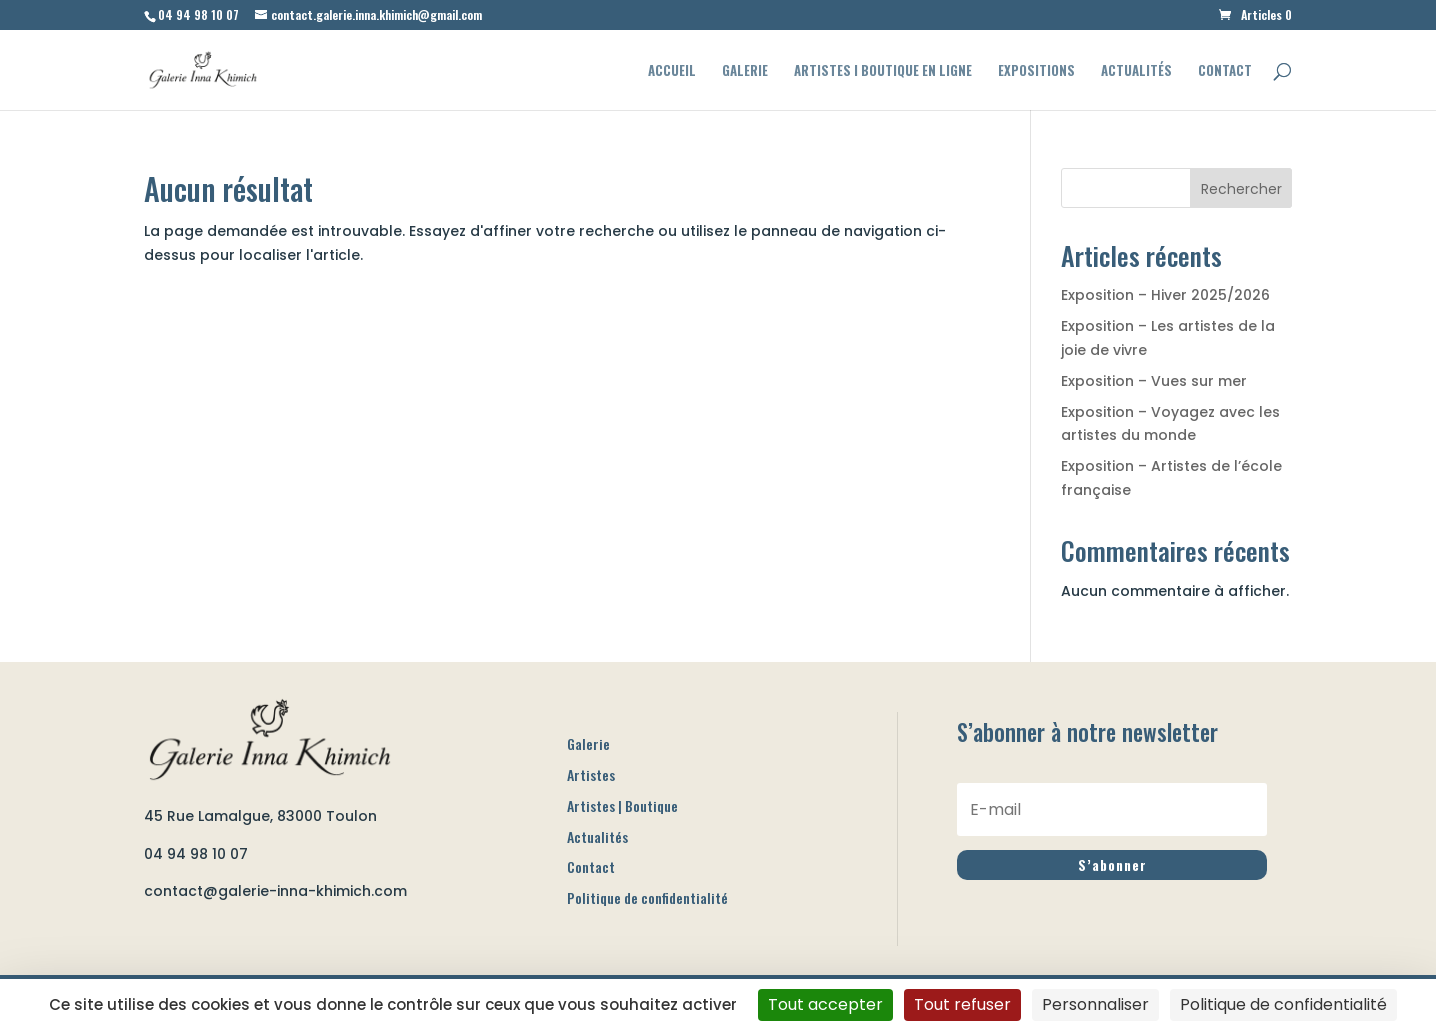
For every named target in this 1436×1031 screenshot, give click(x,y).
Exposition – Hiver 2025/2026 (1165, 295)
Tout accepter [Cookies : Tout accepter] (825, 1004)
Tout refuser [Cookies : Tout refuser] (962, 1004)
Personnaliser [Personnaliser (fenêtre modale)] (1095, 1004)
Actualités (1136, 71)
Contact (1225, 71)
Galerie (745, 71)
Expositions (1036, 71)
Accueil (672, 71)
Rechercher (1241, 189)
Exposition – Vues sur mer (1154, 381)
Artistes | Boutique (622, 805)
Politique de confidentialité (647, 897)
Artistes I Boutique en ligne (883, 71)
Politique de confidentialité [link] (1283, 1004)
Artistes (591, 774)
